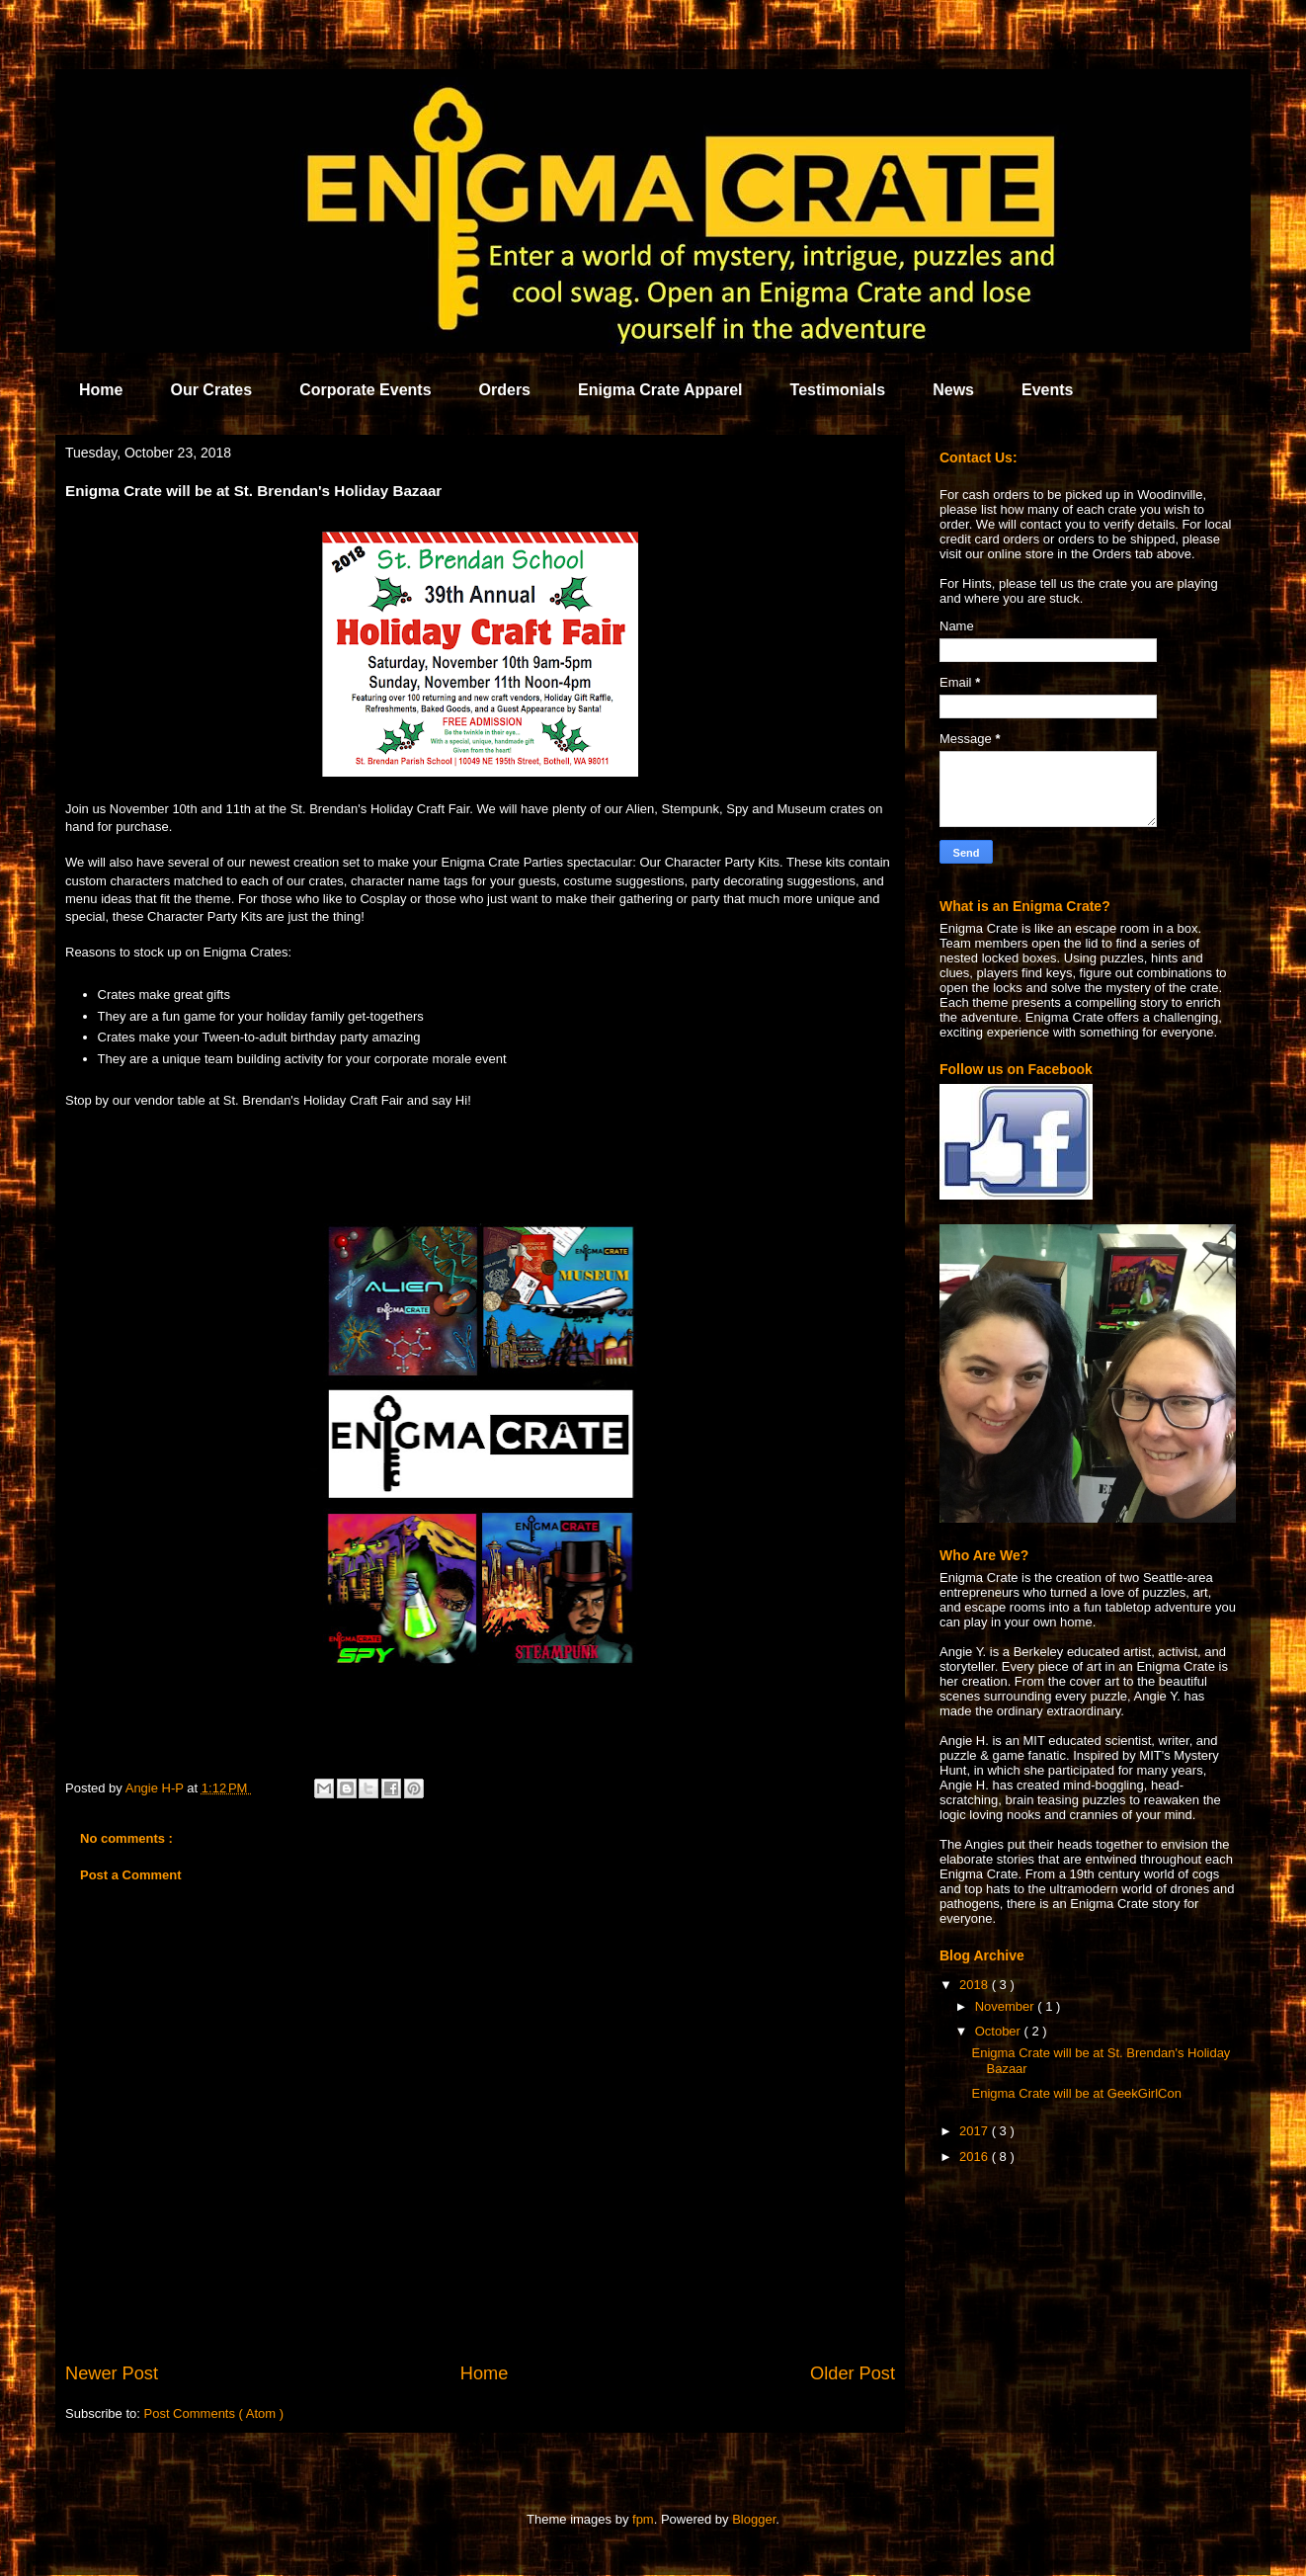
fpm (643, 2519)
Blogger (753, 2519)
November (1006, 2006)
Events (1047, 389)
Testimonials (838, 389)
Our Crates (211, 389)
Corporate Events (365, 389)
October (999, 2031)
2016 (975, 2156)
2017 (975, 2130)
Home (100, 389)
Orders (505, 389)
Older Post (852, 2373)
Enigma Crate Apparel (660, 389)
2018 (975, 1984)
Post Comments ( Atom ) (214, 2413)
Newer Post (111, 2373)
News (953, 389)
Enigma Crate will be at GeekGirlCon (1076, 2093)
